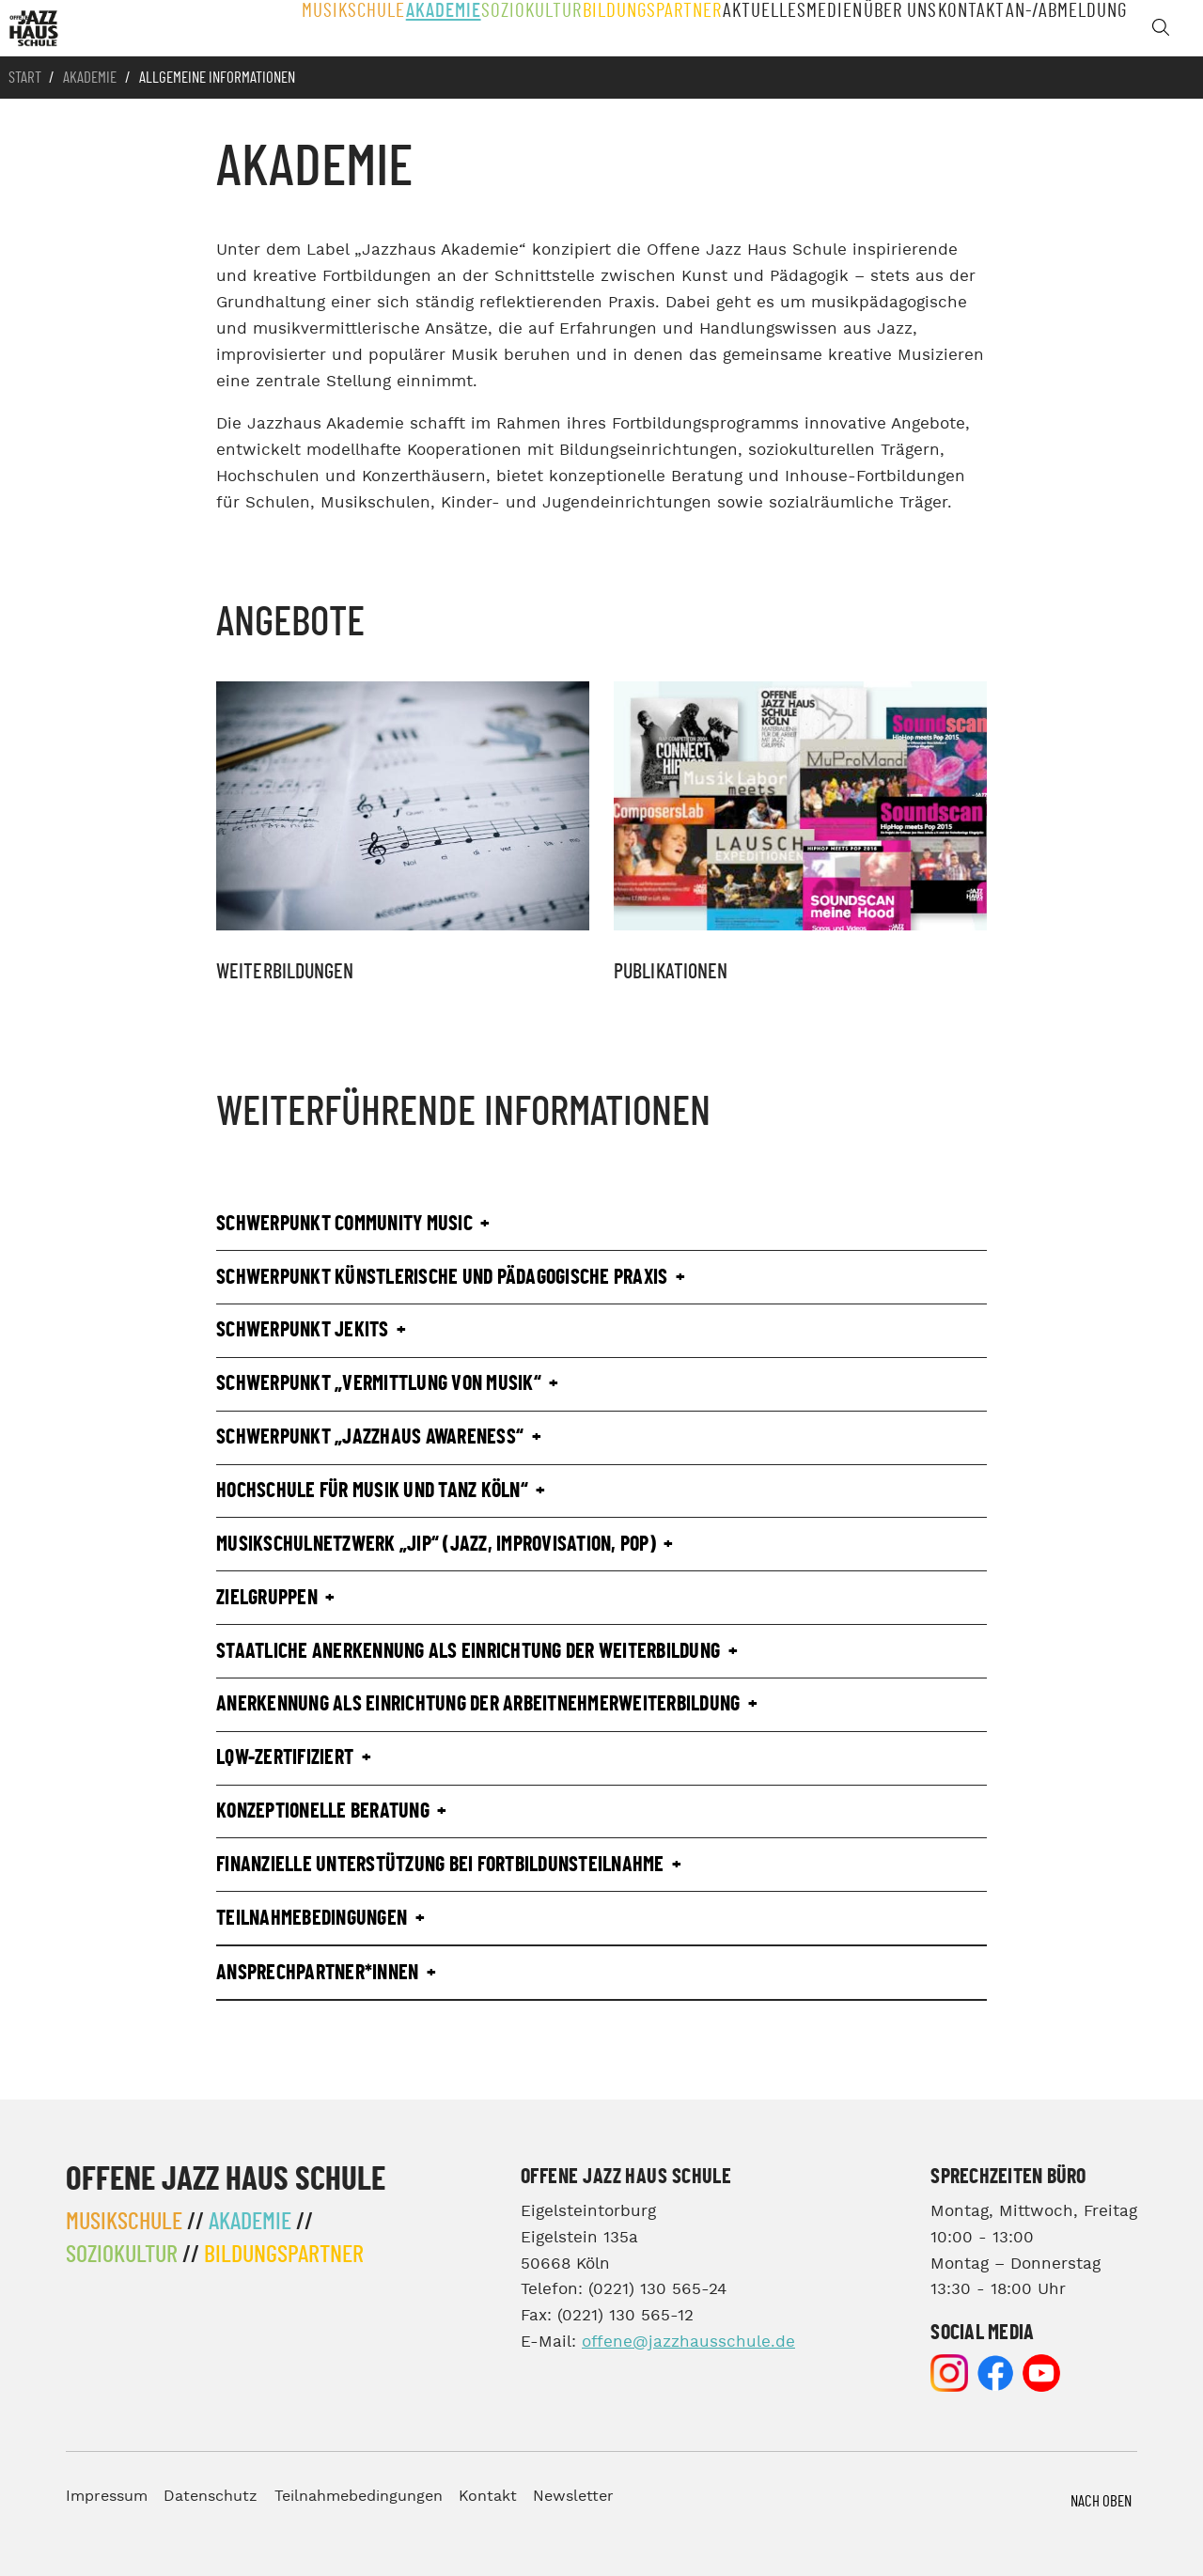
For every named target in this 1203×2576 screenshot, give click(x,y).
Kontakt (971, 28)
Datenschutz (211, 2496)
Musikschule (329, 28)
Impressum (107, 2496)
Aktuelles (744, 28)
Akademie (421, 28)
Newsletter (573, 2496)
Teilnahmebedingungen (358, 2496)
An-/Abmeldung (1069, 28)
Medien (820, 28)
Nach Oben (1101, 2501)
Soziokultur (515, 28)
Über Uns (894, 28)
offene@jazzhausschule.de (688, 2342)
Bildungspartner (633, 28)
